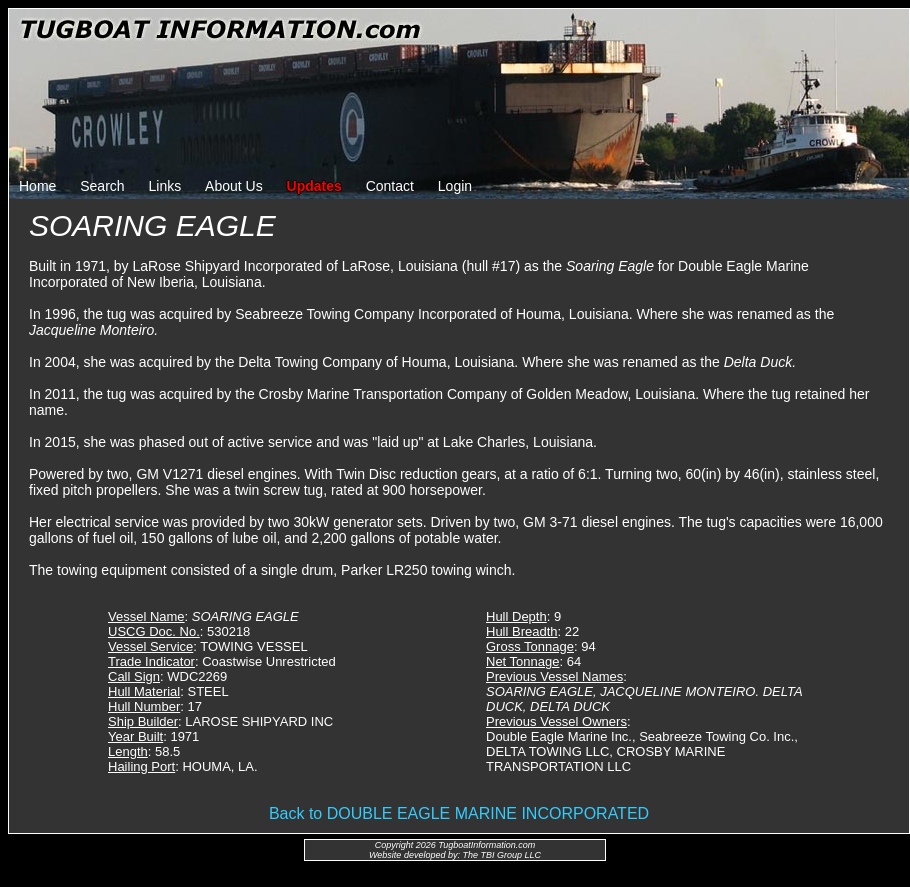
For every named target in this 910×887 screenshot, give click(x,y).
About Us (234, 186)
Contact (390, 186)
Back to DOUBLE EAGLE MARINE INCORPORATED (459, 813)
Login (455, 186)
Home (37, 186)
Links (165, 186)
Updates (314, 186)
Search (102, 186)
